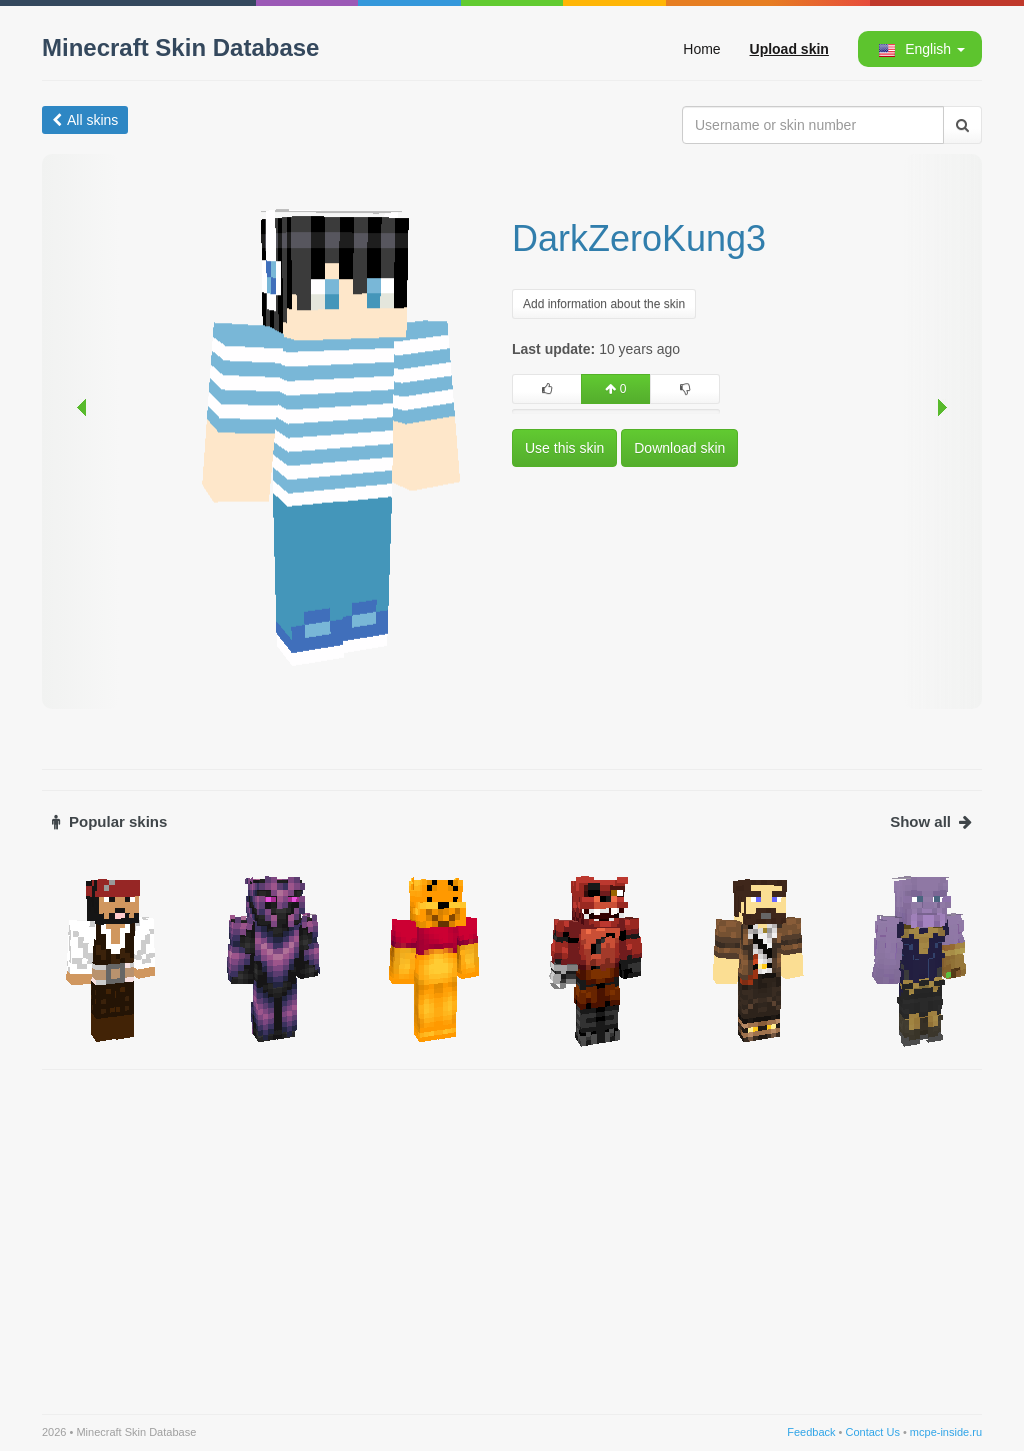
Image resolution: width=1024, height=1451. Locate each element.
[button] (919, 49)
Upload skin (789, 49)
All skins (85, 120)
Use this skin (564, 448)
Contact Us (872, 1432)
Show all (931, 821)
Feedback (811, 1432)
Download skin (679, 448)
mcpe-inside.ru (946, 1432)
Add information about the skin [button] (604, 304)
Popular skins (109, 821)
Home (701, 49)
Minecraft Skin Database (180, 47)
